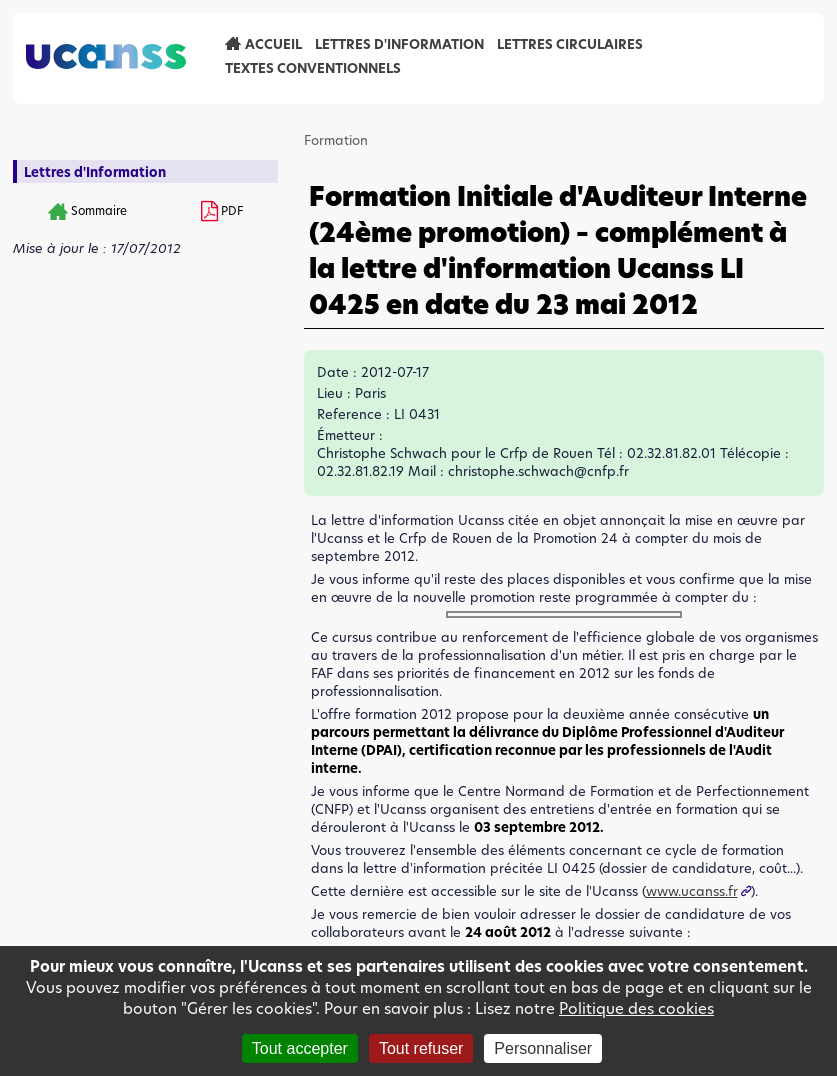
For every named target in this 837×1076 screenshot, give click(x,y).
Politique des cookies (636, 1008)
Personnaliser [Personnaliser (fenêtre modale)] (543, 1048)
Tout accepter (300, 1048)
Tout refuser (421, 1048)
